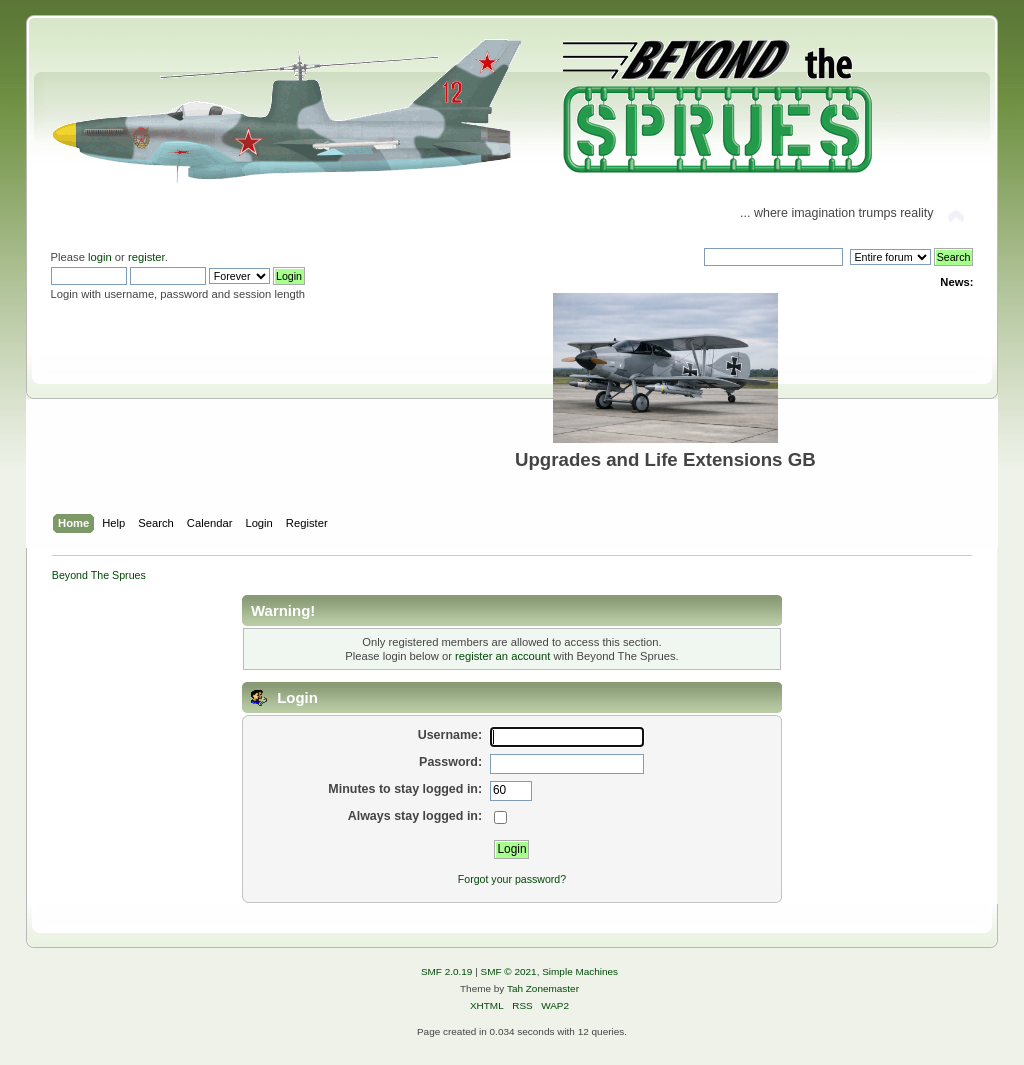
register (146, 257)
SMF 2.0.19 (447, 971)
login (100, 257)
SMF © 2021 (509, 971)
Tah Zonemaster (543, 988)
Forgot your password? (512, 879)
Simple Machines (580, 971)
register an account (502, 656)
